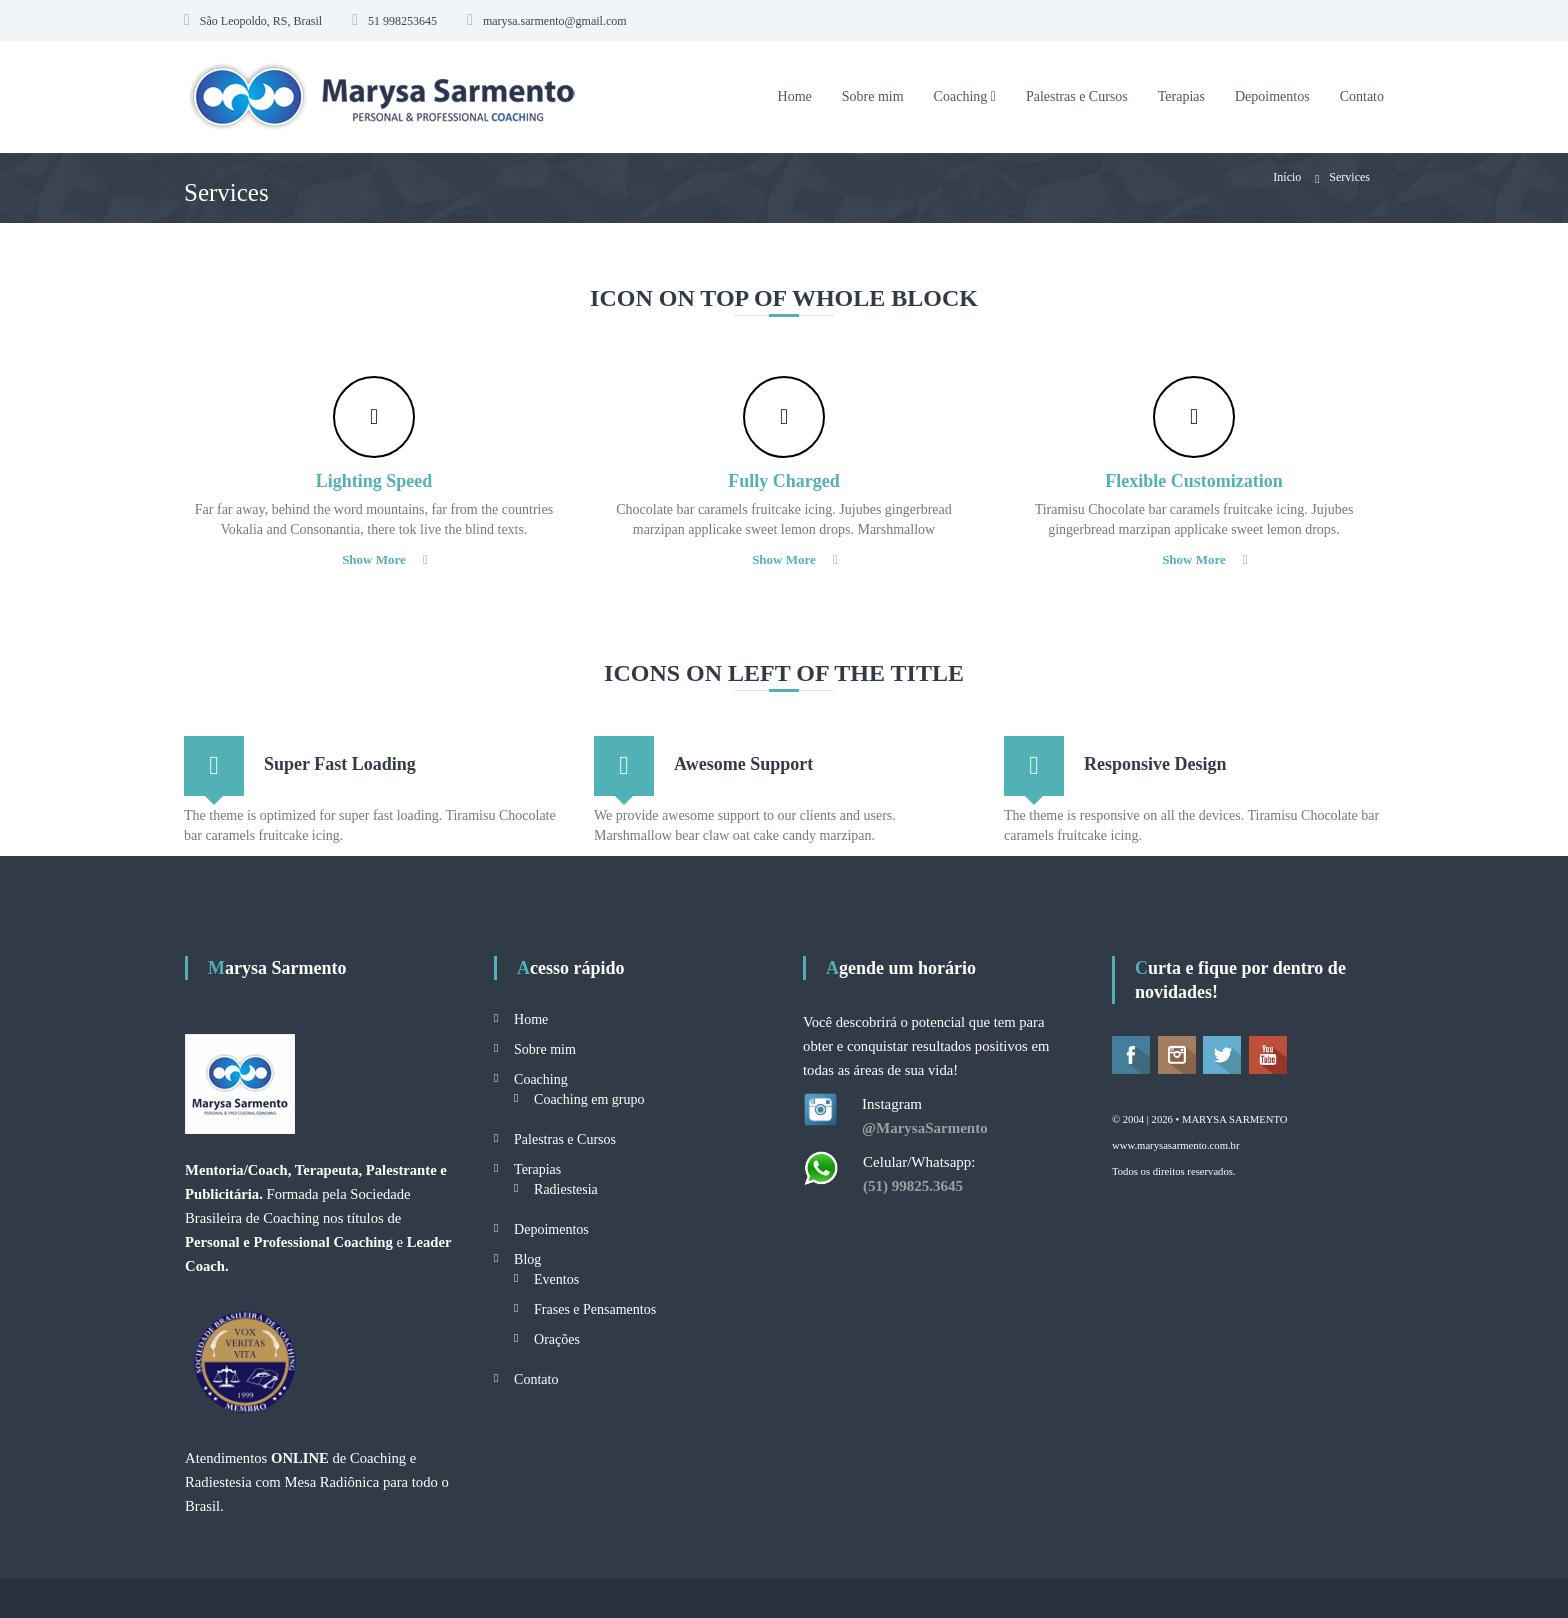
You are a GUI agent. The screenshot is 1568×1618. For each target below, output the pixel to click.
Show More (374, 559)
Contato (1362, 96)
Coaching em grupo (589, 1099)
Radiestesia (566, 1189)
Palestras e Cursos (1077, 96)
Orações (557, 1339)
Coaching (961, 96)
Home (795, 96)
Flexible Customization (1194, 481)
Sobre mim (873, 96)
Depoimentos (1272, 96)
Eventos (556, 1279)
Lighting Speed (374, 481)
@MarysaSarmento (925, 1128)
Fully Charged (784, 481)
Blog (527, 1259)
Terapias (1181, 96)
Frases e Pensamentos (595, 1309)
